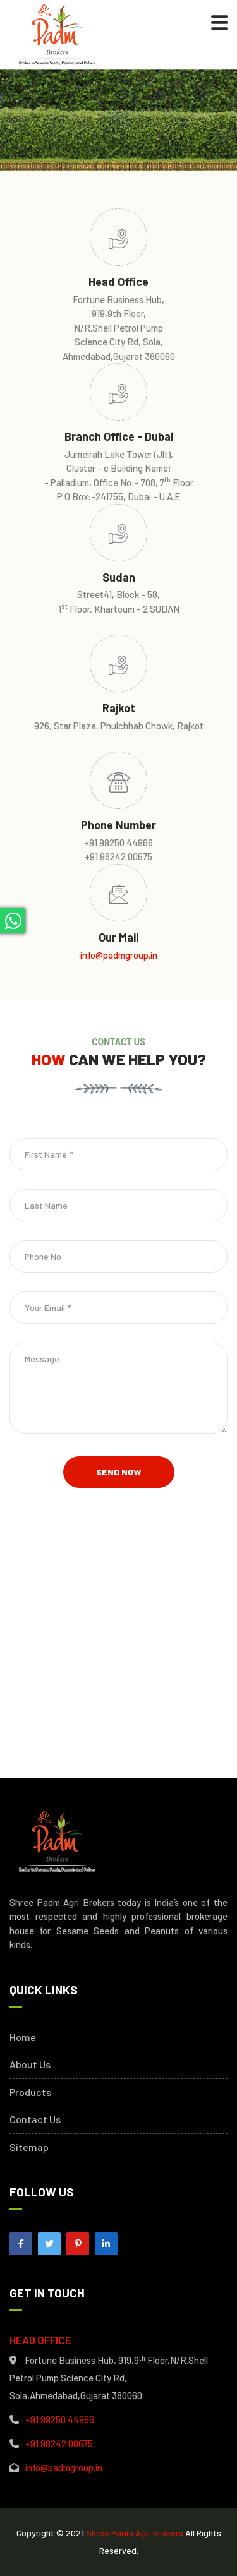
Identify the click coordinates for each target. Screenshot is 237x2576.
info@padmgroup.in (118, 955)
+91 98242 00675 (59, 2443)
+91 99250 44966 (59, 2419)
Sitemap (29, 2147)
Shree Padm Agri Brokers (134, 2532)
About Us (30, 2064)
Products (30, 2092)
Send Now (119, 1471)
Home (22, 2037)
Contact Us (35, 2119)
